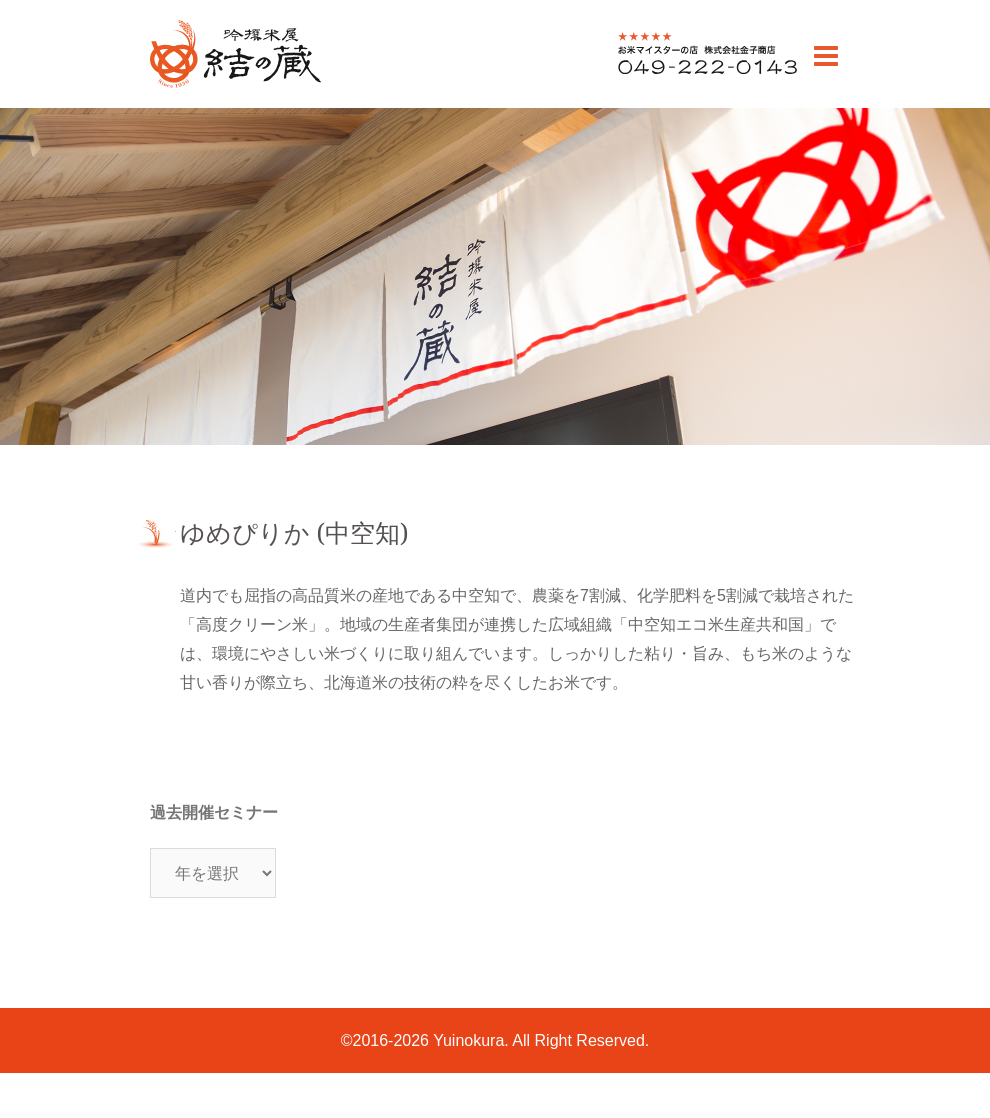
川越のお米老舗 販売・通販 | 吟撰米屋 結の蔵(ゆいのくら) (234, 86)
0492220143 (662, 73)
